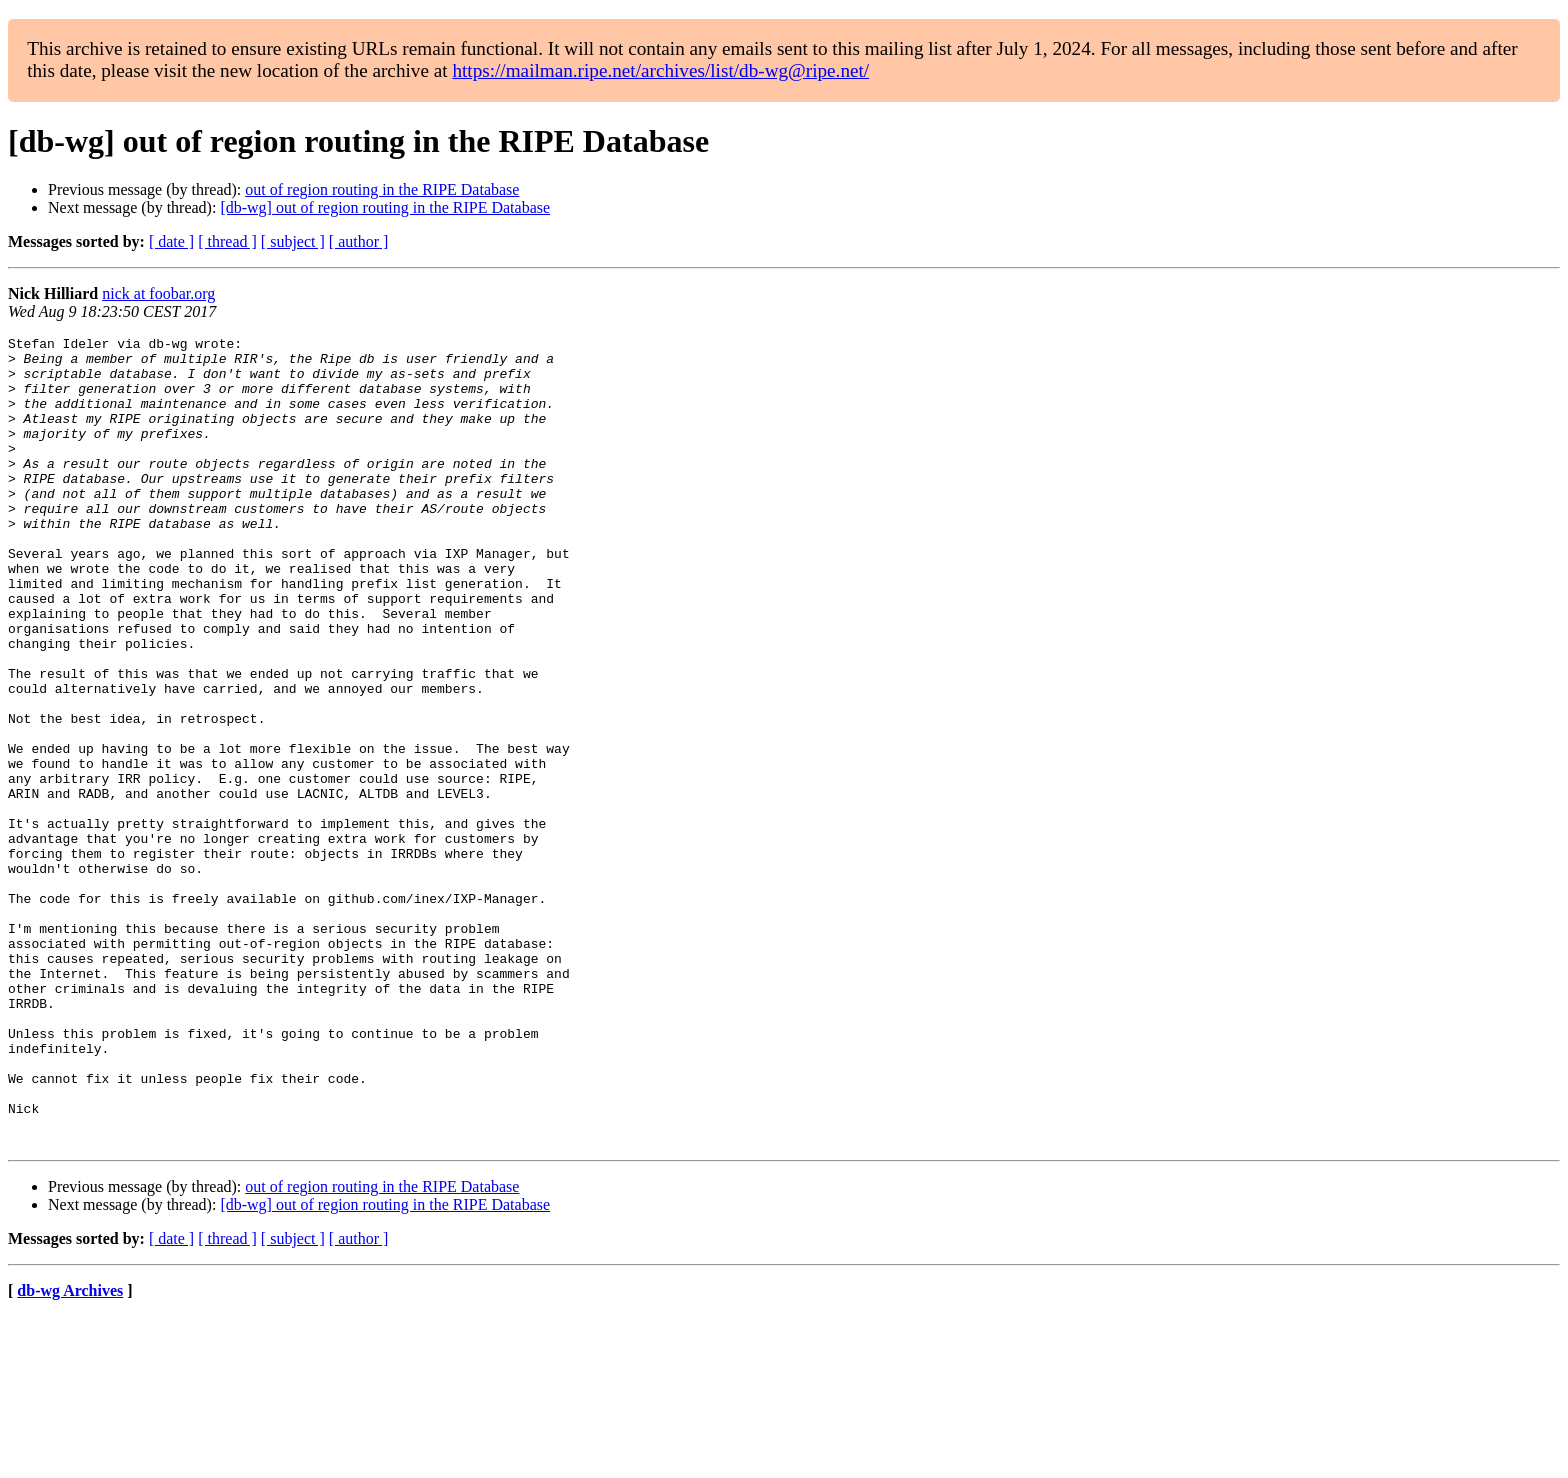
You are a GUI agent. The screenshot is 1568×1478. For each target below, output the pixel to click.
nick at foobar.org (158, 293)
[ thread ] (227, 241)
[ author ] (359, 241)
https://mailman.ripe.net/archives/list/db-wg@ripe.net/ (660, 70)
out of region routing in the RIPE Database (382, 189)
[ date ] (171, 241)
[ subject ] (293, 241)
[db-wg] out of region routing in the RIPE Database (385, 207)
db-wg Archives (70, 1452)
